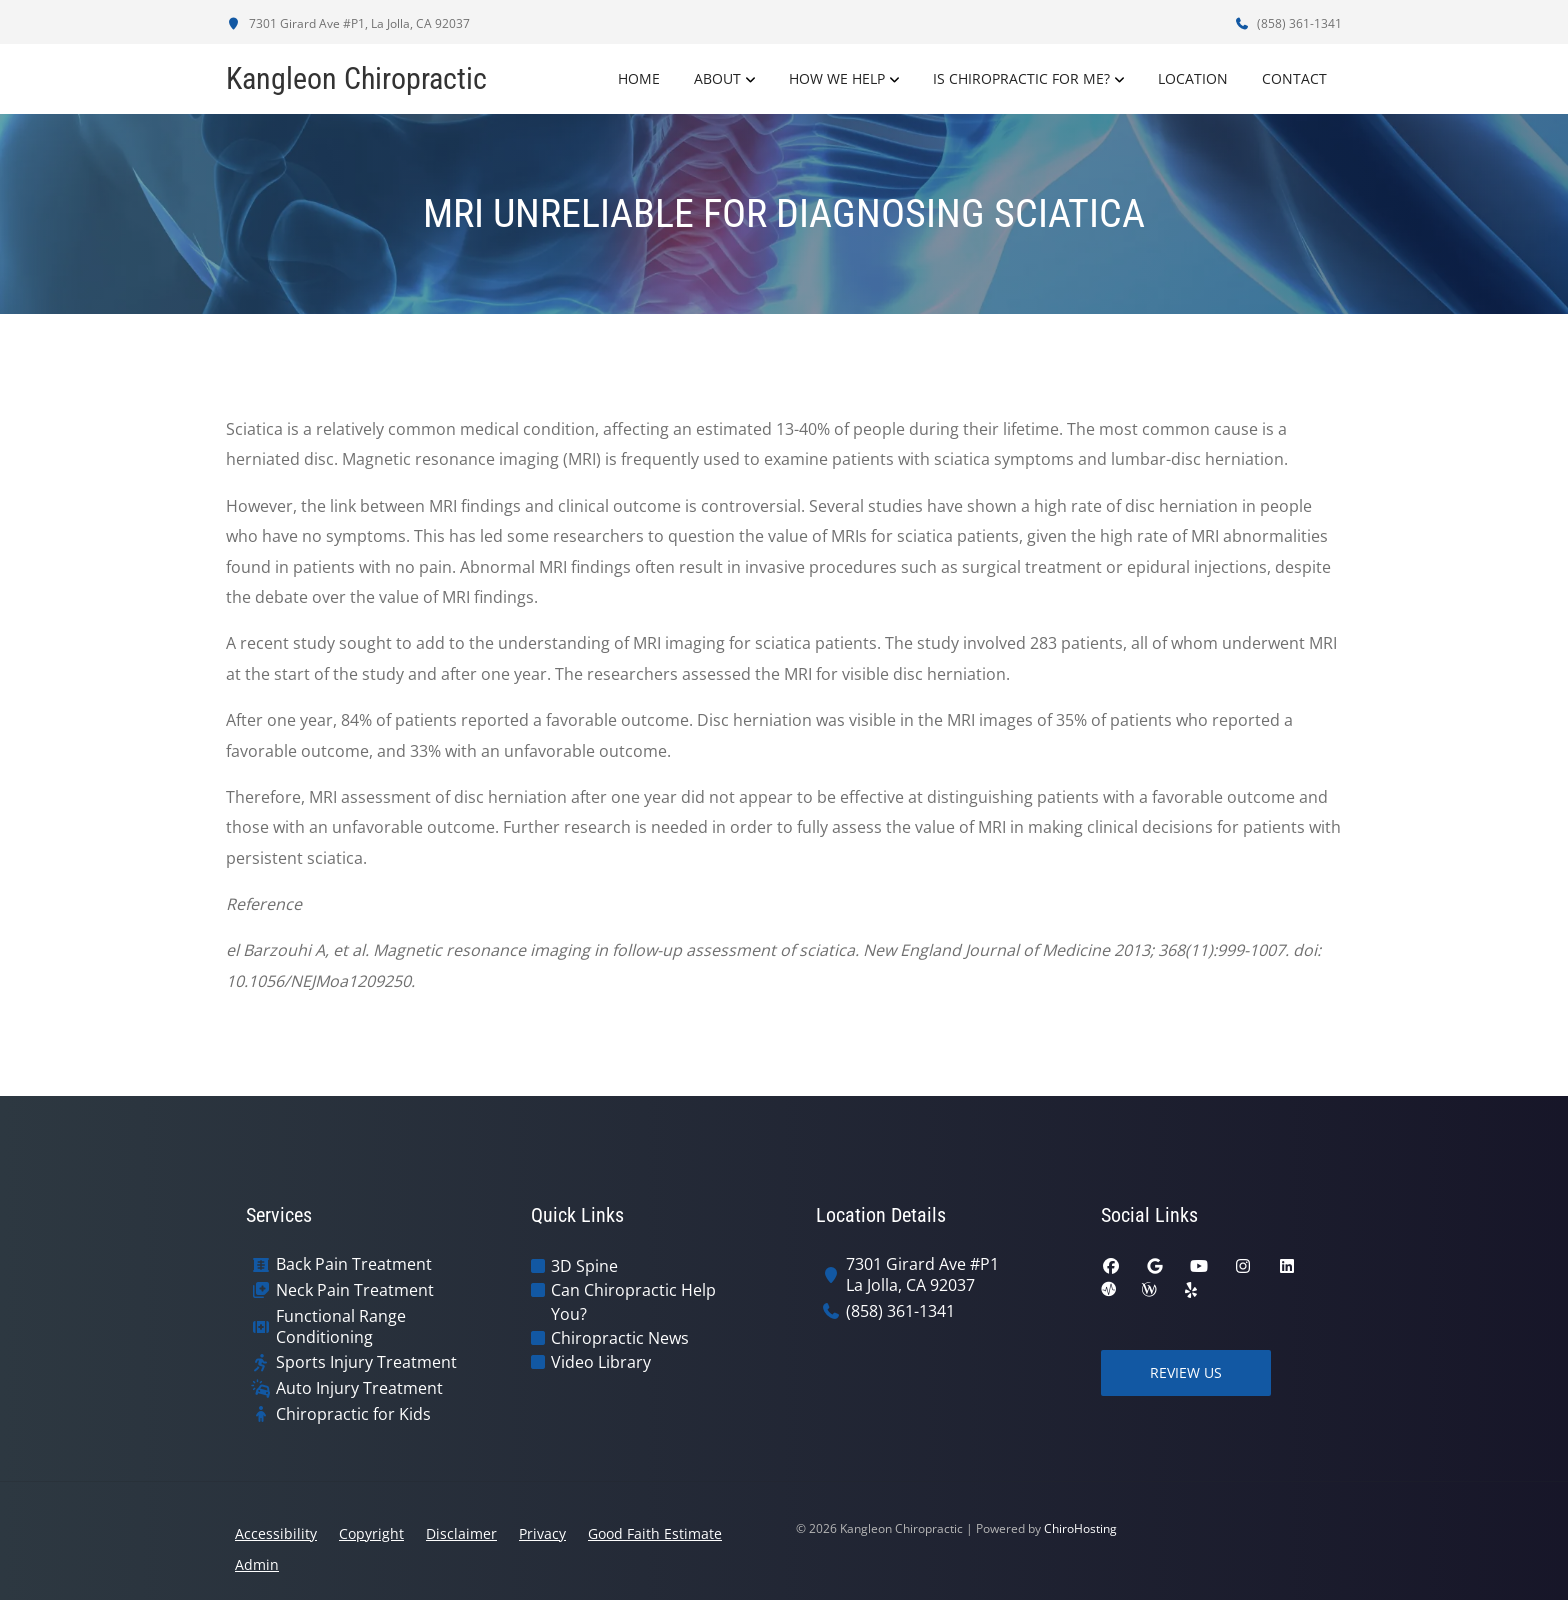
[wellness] (1149, 1290)
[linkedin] (1287, 1266)
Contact (1294, 78)
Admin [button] (257, 1564)
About (717, 78)
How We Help (837, 78)
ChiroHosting (1080, 1528)
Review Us (1186, 1372)
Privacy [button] (542, 1533)
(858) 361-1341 (1288, 23)
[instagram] (1243, 1266)
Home (639, 78)
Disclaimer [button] (461, 1533)
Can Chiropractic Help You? (633, 1302)
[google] (1155, 1266)
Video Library (601, 1362)
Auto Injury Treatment (359, 1388)
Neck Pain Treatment (355, 1290)
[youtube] (1199, 1266)
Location (1193, 78)
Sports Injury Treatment (366, 1362)
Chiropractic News (620, 1338)
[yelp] (1191, 1290)
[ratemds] (1109, 1290)
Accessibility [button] (276, 1533)
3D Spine (584, 1266)
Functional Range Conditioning (341, 1327)
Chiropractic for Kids (353, 1414)
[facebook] (1111, 1266)
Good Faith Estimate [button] (655, 1533)
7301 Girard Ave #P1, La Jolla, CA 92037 (348, 23)
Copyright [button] (371, 1533)
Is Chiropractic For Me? (1021, 78)
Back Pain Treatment (354, 1264)
